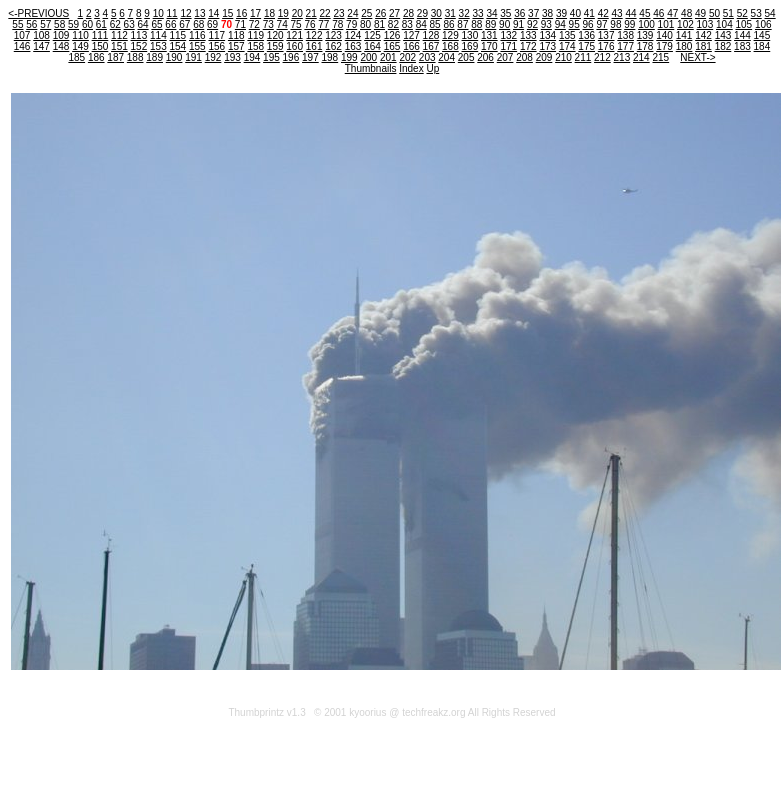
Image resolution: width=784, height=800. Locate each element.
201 (388, 57)
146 (22, 46)
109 (61, 35)
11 (172, 13)
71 (240, 24)
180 (684, 46)
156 (216, 46)
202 (407, 57)
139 (645, 35)
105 (743, 24)
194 (252, 57)
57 (45, 24)
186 (96, 57)
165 (392, 46)
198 (330, 57)
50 (714, 13)
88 (476, 24)
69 (212, 24)
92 (532, 24)
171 (508, 46)
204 (446, 57)
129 (450, 35)
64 (143, 24)
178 (645, 46)
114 (158, 35)
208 (524, 57)
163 (353, 46)
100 (646, 24)
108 (41, 35)
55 (17, 24)
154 (178, 46)
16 (241, 13)
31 (450, 13)
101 (666, 24)
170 (489, 46)
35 (505, 13)
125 (372, 35)
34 (491, 13)
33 (477, 13)
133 (528, 35)
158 (255, 46)
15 (227, 13)
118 (236, 35)
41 (589, 13)
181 (703, 46)
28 (408, 13)
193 (232, 57)
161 (314, 46)
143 (723, 35)
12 (185, 13)
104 (724, 24)
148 (61, 46)
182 (723, 46)
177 (625, 46)
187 (115, 57)
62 (115, 24)
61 (101, 24)
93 (546, 24)
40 (575, 13)
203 (427, 57)
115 (178, 35)
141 (684, 35)
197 (310, 57)
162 (333, 46)
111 (100, 35)
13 (199, 13)
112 (119, 35)
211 (583, 57)
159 (275, 46)
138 (625, 35)
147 (41, 46)
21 (311, 13)
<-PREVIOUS (38, 13)
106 (763, 24)
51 (728, 13)
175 (586, 46)
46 (658, 13)
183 (742, 46)
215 (660, 57)
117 (216, 35)
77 (323, 24)
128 (431, 35)
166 (411, 46)
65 (156, 24)
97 (601, 24)
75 (295, 24)
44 (630, 13)
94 (560, 24)
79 (351, 24)
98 (615, 24)
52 (742, 13)
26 (380, 13)
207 (505, 57)
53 (756, 13)
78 (337, 24)
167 (431, 46)
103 (705, 24)
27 (394, 13)
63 (129, 24)
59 (73, 24)
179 (664, 46)
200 (368, 57)
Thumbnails (371, 68)
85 (435, 24)
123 (333, 35)
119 (255, 35)
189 (154, 57)
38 (547, 13)
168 (450, 46)
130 (470, 35)
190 (174, 57)
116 (197, 35)
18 (269, 13)
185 (76, 57)
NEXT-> (697, 57)
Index (411, 68)
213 (622, 57)
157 (236, 46)
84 (421, 24)
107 (22, 35)
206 (485, 57)
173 (547, 46)
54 (770, 13)
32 (464, 13)
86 (448, 24)
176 (606, 46)
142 (703, 35)
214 (641, 57)
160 (294, 46)
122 (314, 35)
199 (349, 57)
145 (762, 35)
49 (700, 13)
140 (664, 35)
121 (294, 35)
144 (742, 35)
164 (372, 46)
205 (466, 57)
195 (271, 57)
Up (432, 68)
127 (411, 35)
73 (268, 24)
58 (59, 24)
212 (602, 57)
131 (489, 35)
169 (470, 46)
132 (508, 35)
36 (519, 13)
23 (338, 13)
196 (291, 57)
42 (603, 13)
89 (490, 24)
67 (184, 24)
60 (87, 24)
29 (422, 13)
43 (617, 13)
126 (392, 35)
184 (762, 46)
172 (528, 46)
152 (139, 46)
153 (158, 46)
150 (100, 46)
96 (588, 24)
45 (644, 13)
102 (685, 24)
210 (563, 57)
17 (255, 13)
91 (518, 24)
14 (213, 13)
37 (533, 13)
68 (198, 24)
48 (686, 13)
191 (193, 57)
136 (586, 35)
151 (119, 46)
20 (297, 13)
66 (170, 24)
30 (436, 13)
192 (213, 57)
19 (283, 13)
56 (31, 24)
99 (629, 24)
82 (393, 24)
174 (567, 46)
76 (309, 24)
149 (80, 46)
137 (606, 35)
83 (407, 24)
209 (544, 57)
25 (366, 13)
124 (353, 35)
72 (254, 24)
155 (197, 46)
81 (379, 24)
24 (352, 13)
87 (462, 24)
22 (325, 13)
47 (672, 13)
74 (282, 24)
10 (158, 13)
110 (80, 35)
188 (135, 57)
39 (561, 13)
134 (547, 35)
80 (365, 24)
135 (567, 35)
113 (139, 35)
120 (275, 35)
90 (504, 24)
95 (574, 24)
